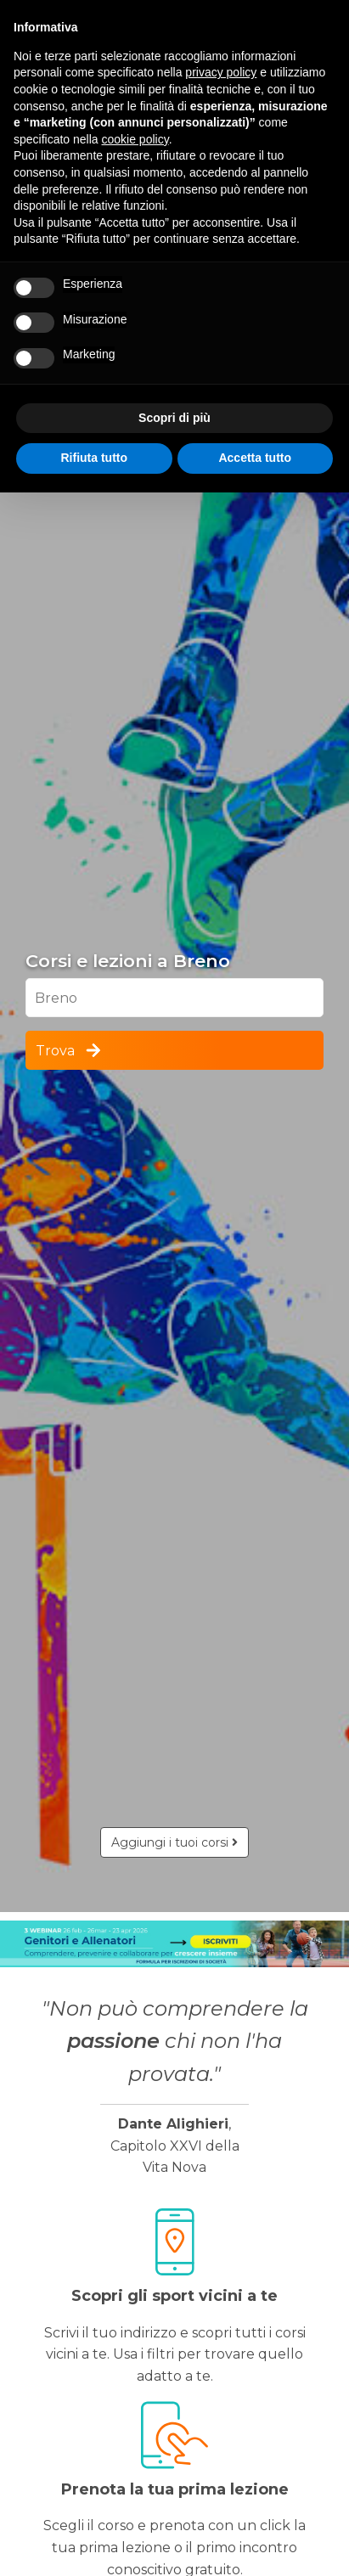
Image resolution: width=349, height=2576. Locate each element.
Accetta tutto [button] (254, 457)
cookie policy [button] (135, 139)
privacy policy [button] (220, 72)
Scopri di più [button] (174, 418)
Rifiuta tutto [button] (93, 457)
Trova (70, 1050)
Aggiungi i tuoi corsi (174, 1842)
